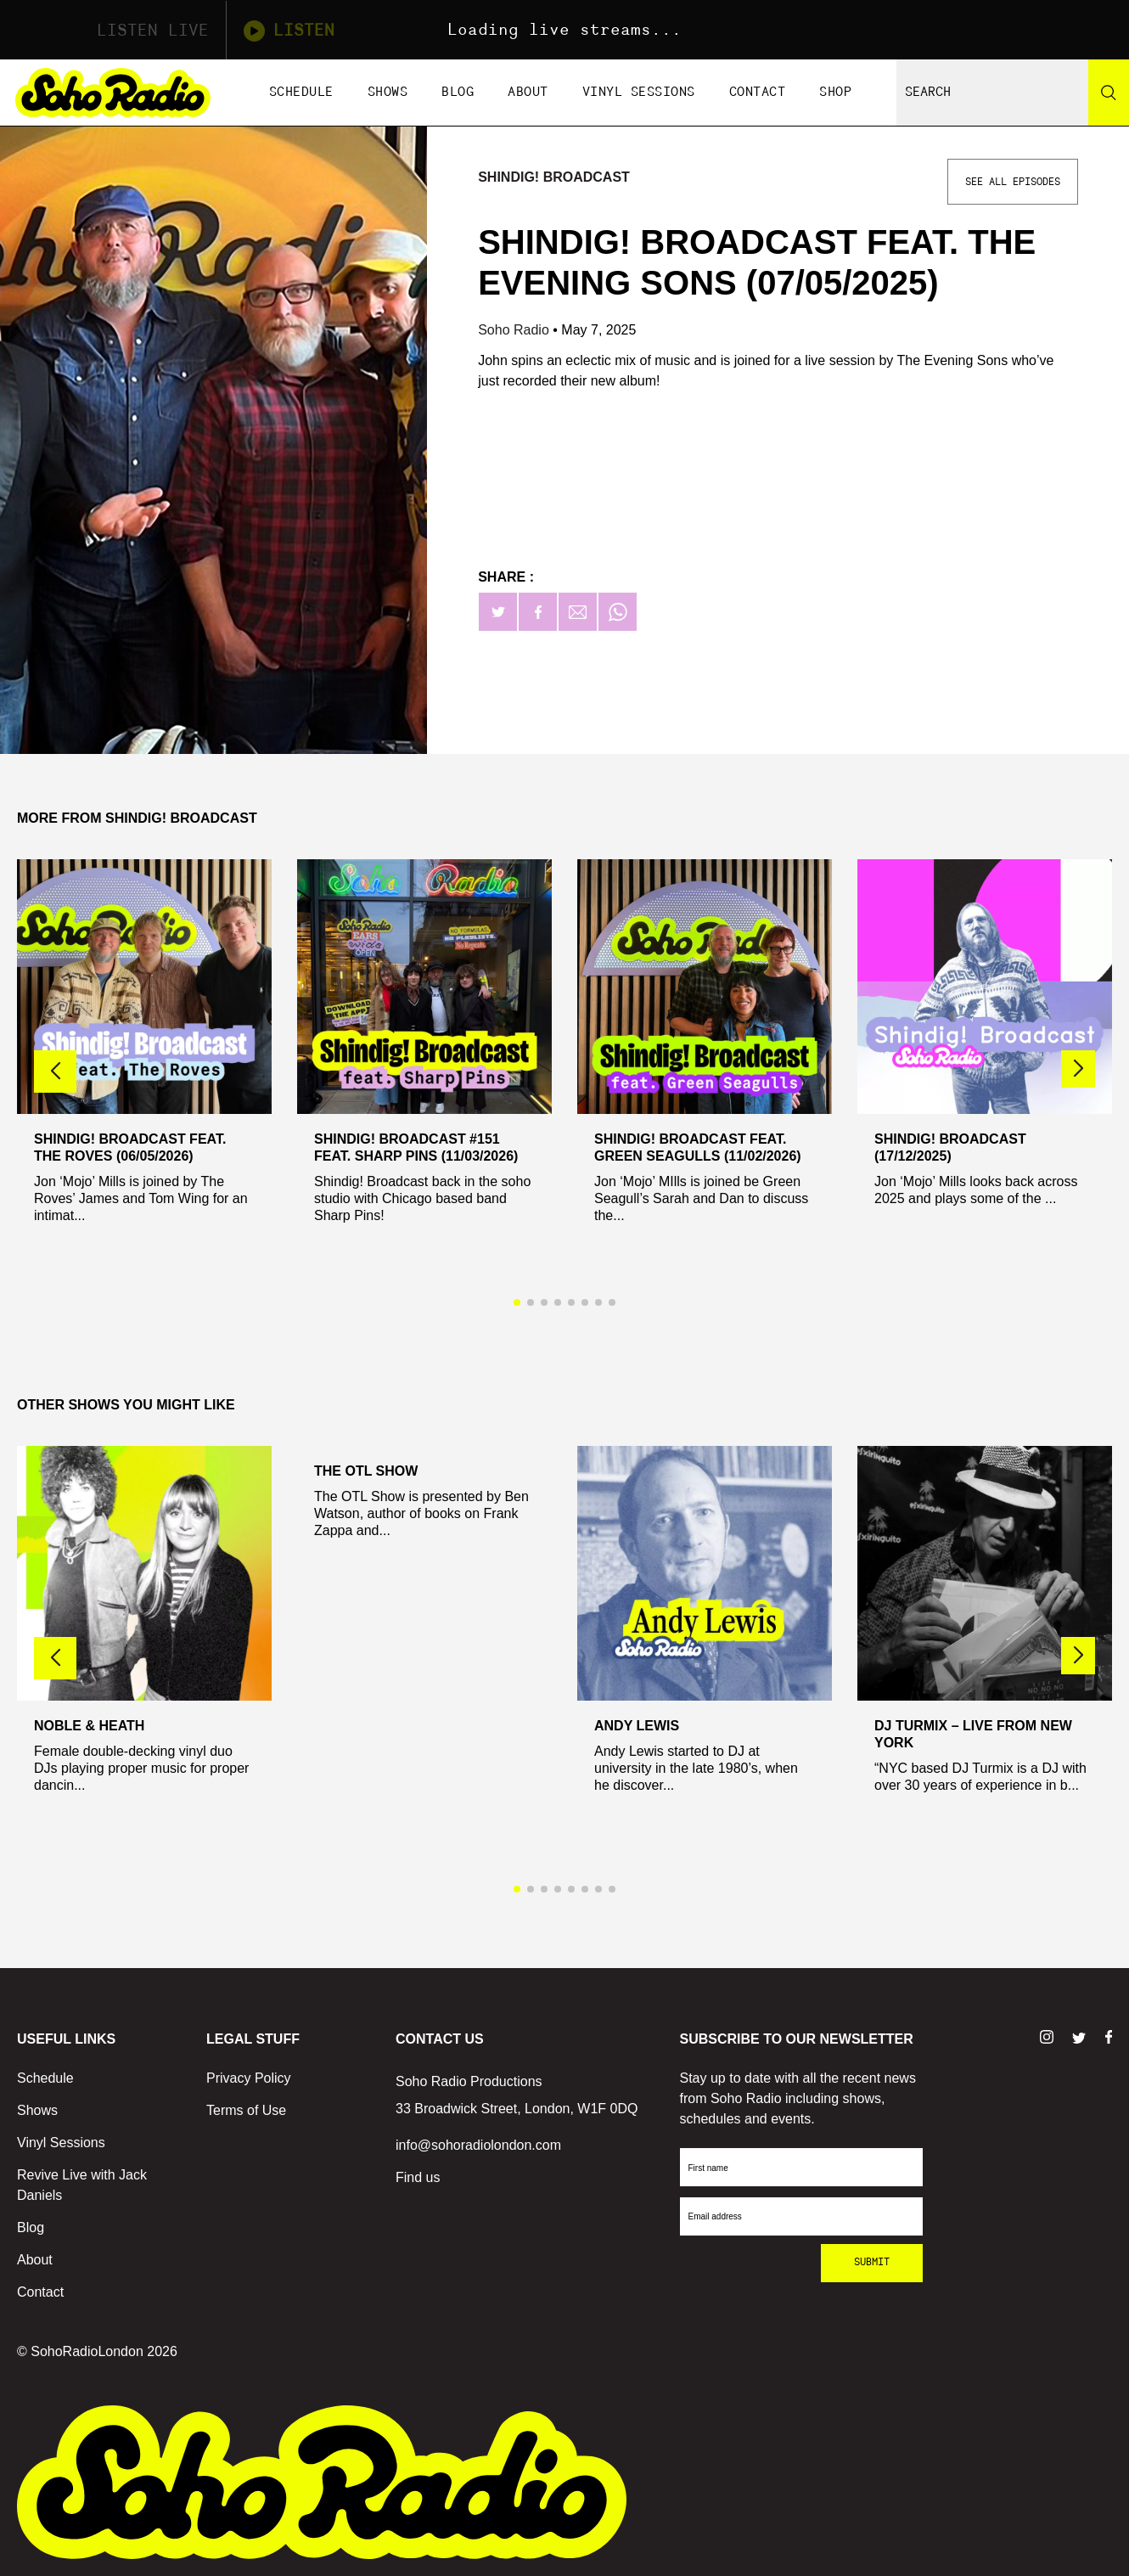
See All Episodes (1012, 182)
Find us (418, 2177)
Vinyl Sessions (638, 92)
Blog (457, 92)
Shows (388, 92)
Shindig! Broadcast (554, 177)
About (528, 92)
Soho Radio (515, 330)
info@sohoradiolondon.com (478, 2145)
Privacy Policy (248, 2078)
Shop (835, 92)
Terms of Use (246, 2110)
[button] (1078, 1069)
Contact (757, 92)
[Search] (1108, 92)
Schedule (301, 92)
